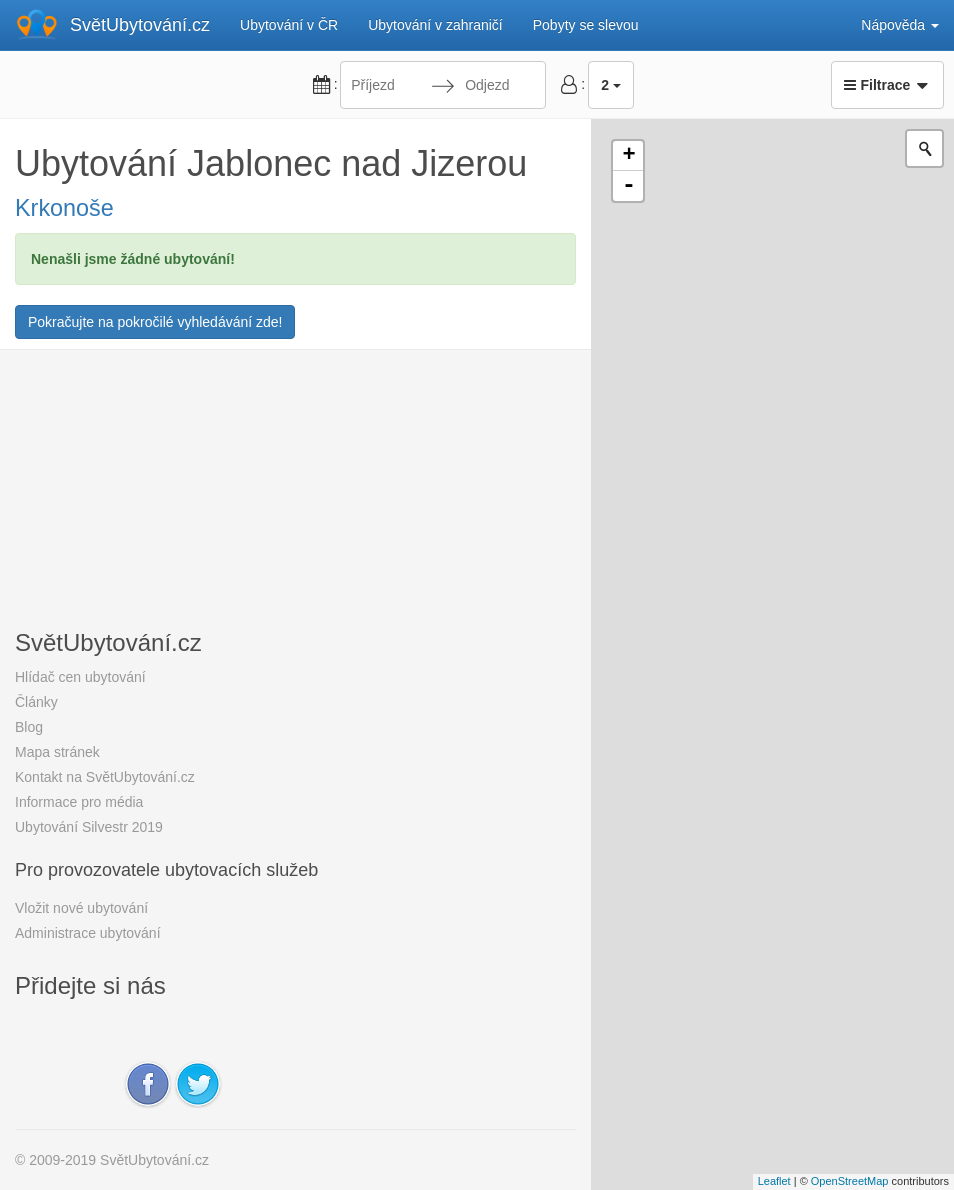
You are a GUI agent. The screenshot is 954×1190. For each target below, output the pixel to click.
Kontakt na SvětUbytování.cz (105, 777)
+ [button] (628, 156)
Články (36, 702)
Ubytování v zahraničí (435, 25)
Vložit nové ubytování (81, 908)
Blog (29, 727)
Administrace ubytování (88, 933)
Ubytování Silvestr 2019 (89, 827)
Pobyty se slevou (586, 25)
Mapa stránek (57, 752)
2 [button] (611, 85)
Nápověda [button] (900, 25)
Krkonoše (64, 208)
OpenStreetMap (850, 1181)
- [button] (629, 186)
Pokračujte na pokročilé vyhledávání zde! (155, 322)
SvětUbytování (140, 25)
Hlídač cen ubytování (80, 677)
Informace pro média (79, 802)
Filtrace (887, 85)
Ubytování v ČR (289, 25)
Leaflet (774, 1181)
